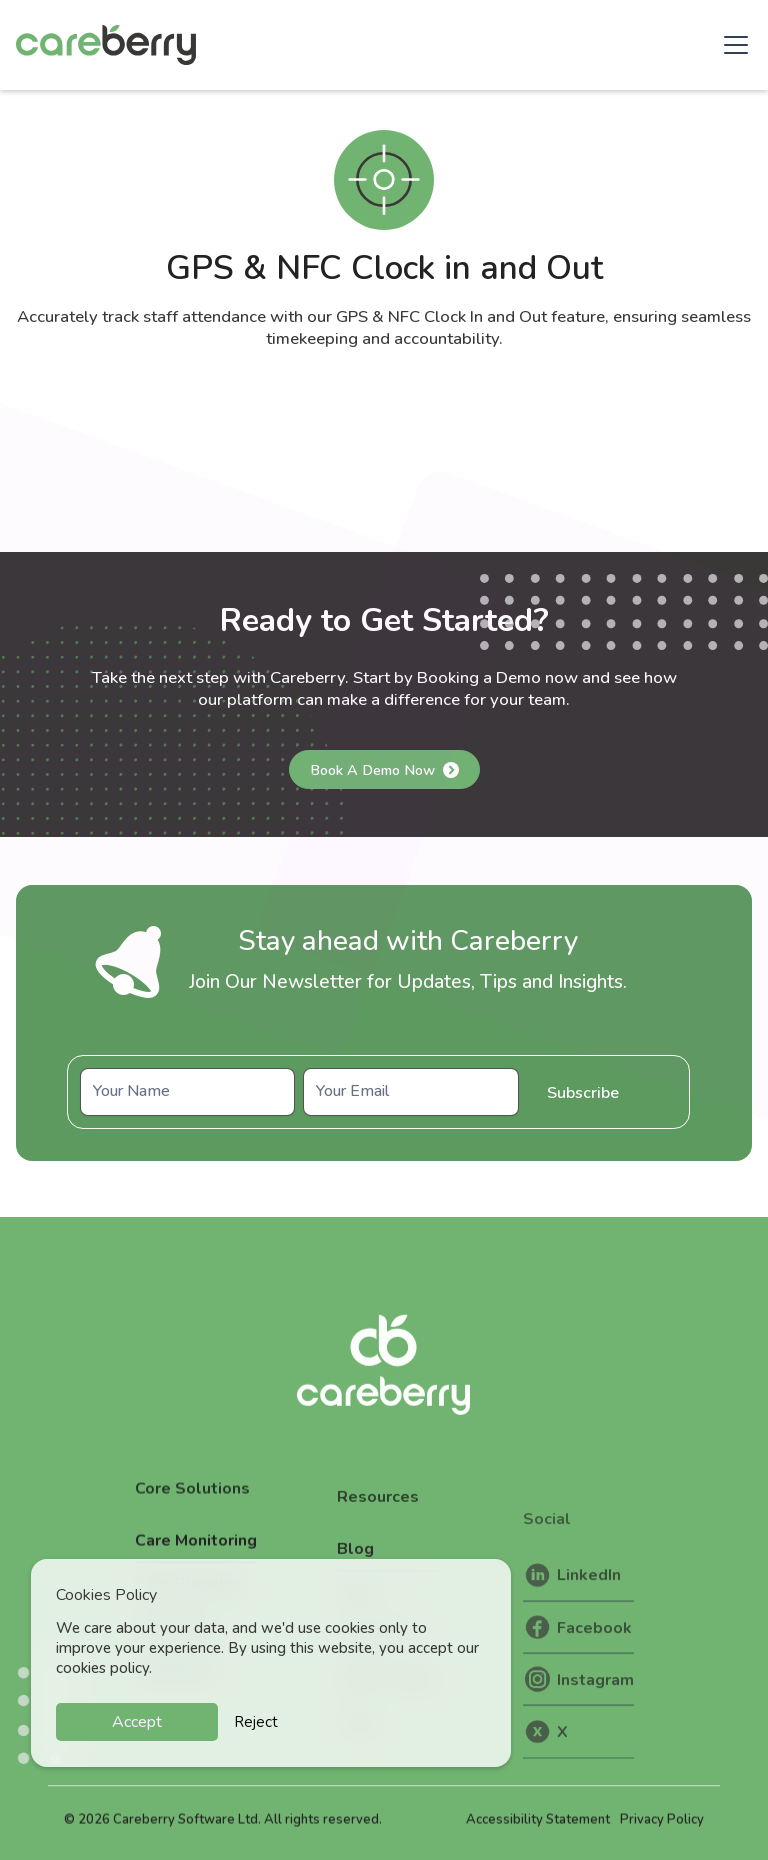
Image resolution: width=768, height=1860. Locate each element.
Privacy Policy (662, 1838)
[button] (732, 45)
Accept (137, 1722)
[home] (106, 45)
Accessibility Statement (538, 1838)
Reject (256, 1722)
